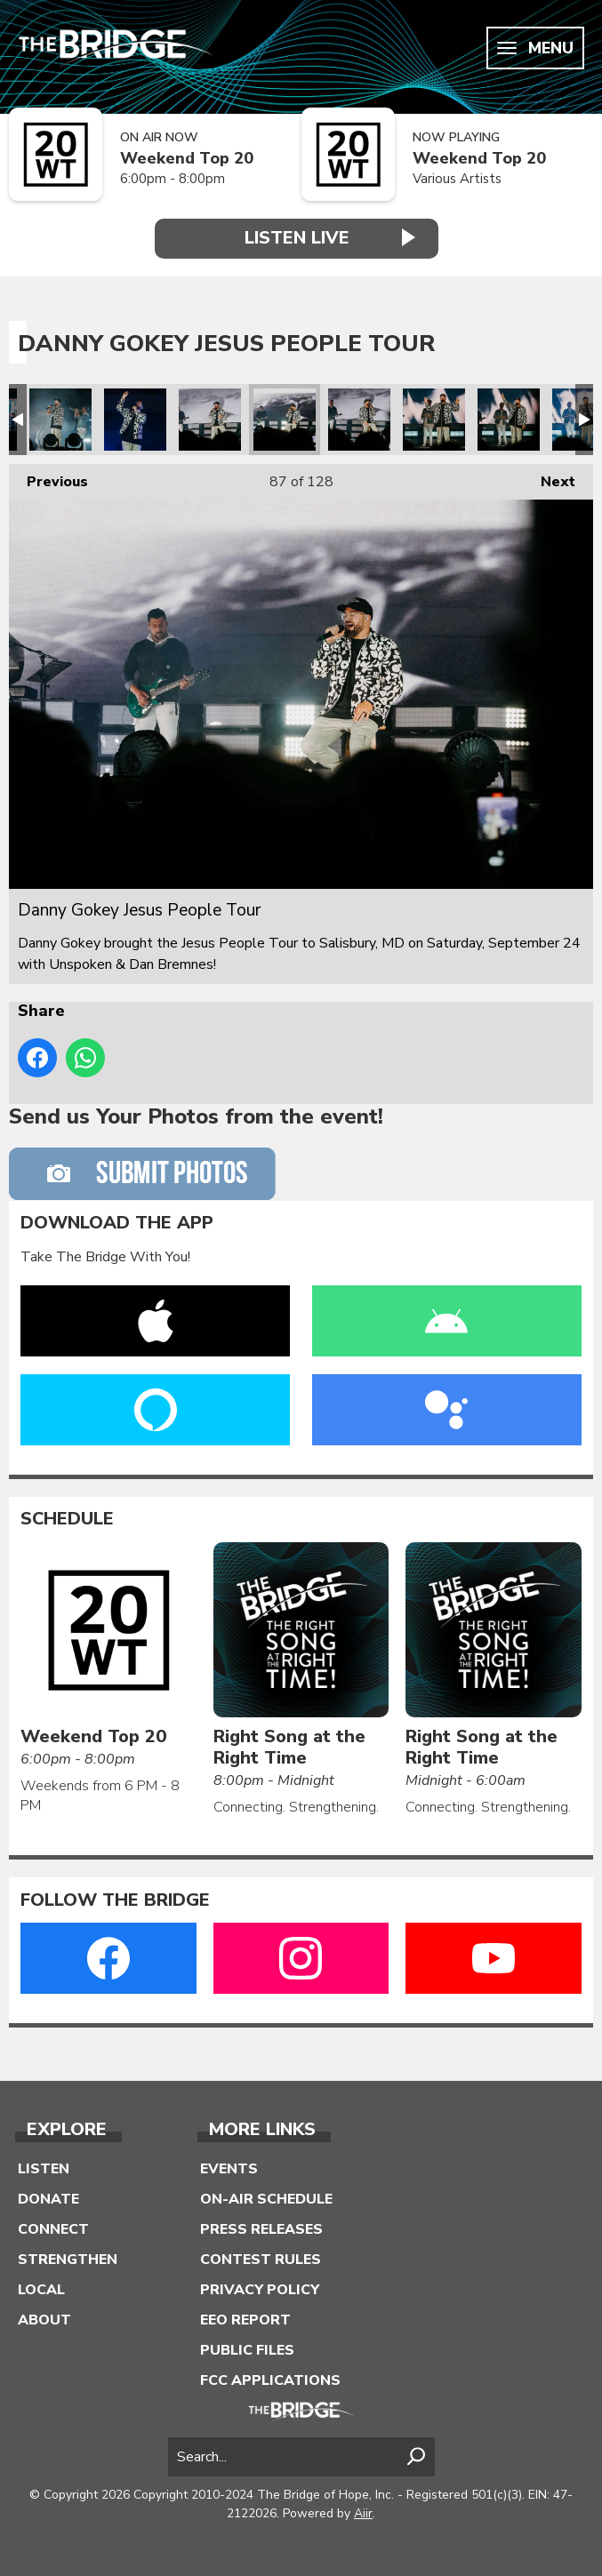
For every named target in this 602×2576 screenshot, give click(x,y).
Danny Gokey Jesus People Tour (60, 419)
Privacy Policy (259, 2290)
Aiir (363, 2513)
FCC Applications (270, 2380)
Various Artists (457, 179)
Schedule (67, 1519)
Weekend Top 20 (186, 158)
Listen (43, 2169)
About (44, 2320)
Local (41, 2290)
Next (549, 478)
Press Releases (261, 2229)
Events (229, 2169)
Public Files (247, 2350)
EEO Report (245, 2320)
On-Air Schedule (266, 2199)
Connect (53, 2229)
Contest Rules (260, 2259)
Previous (48, 478)
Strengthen (67, 2259)
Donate (48, 2199)
